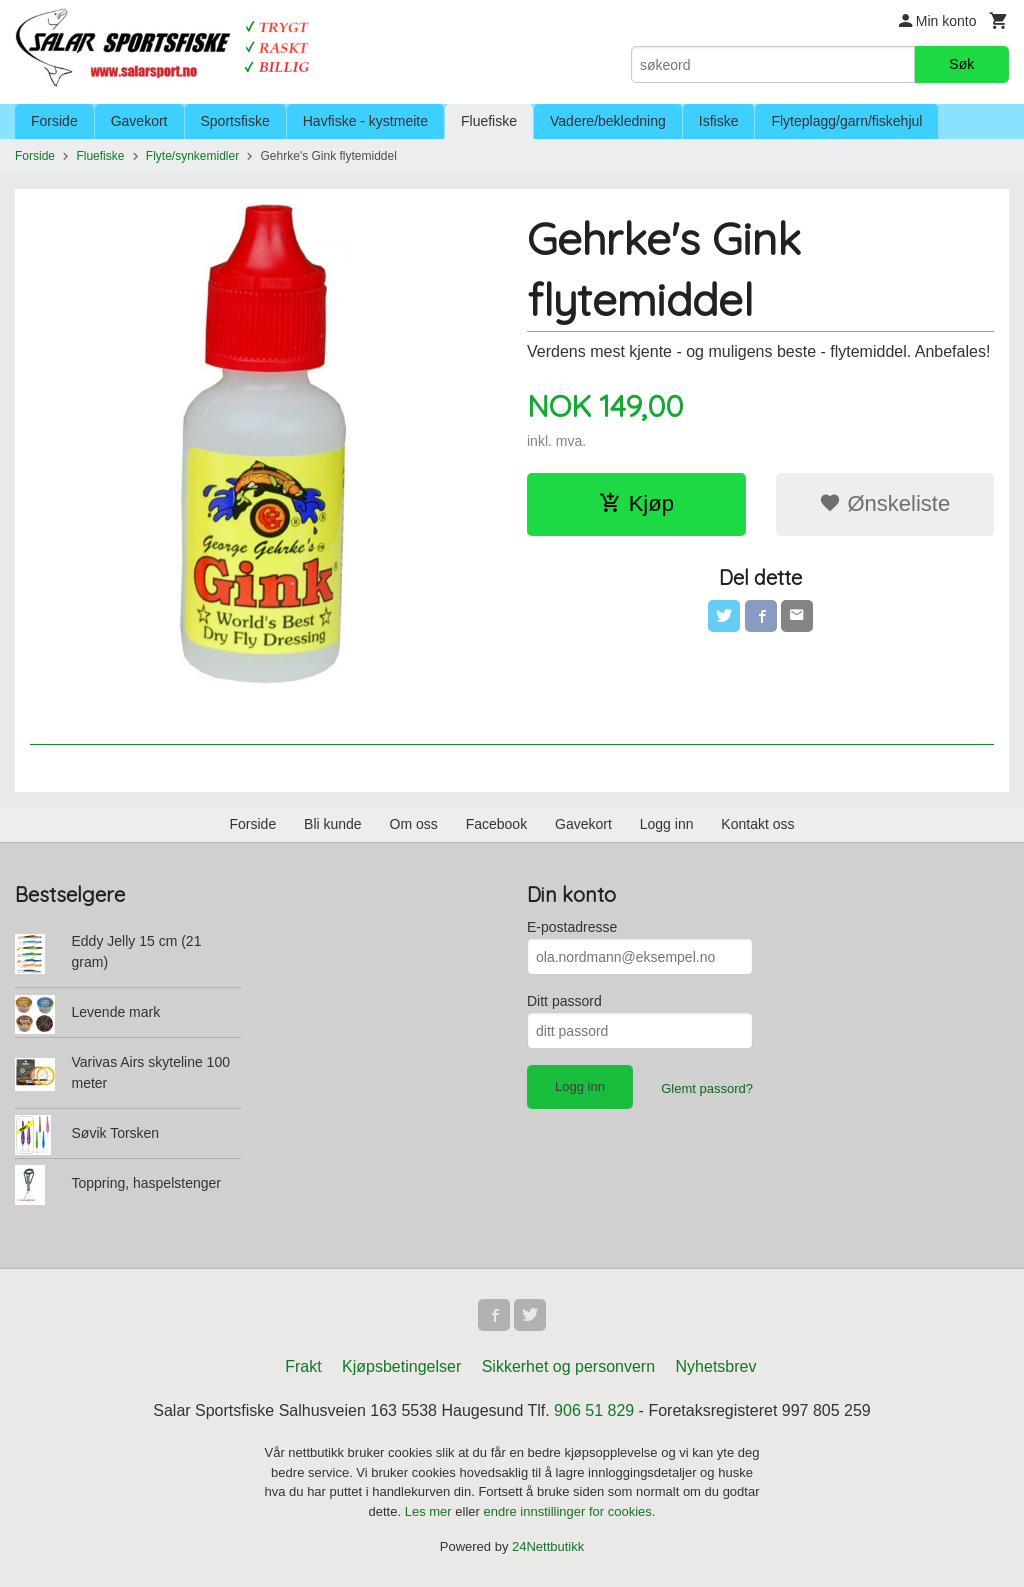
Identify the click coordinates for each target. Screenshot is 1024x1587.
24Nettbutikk (548, 1546)
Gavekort (139, 121)
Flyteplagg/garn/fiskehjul (846, 121)
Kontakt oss (757, 824)
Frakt (303, 1366)
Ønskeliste (884, 503)
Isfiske (719, 121)
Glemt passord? (707, 1088)
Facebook (496, 824)
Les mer (430, 1511)
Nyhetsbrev (716, 1366)
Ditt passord (564, 1001)
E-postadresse (572, 927)
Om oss (414, 824)
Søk (961, 64)
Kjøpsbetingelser (401, 1366)
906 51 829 (594, 1410)
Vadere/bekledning (608, 121)
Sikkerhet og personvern (568, 1366)
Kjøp (636, 503)
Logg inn (667, 824)
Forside (54, 121)
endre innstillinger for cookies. (569, 1511)
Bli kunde (333, 824)
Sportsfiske (235, 121)
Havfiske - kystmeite (365, 121)
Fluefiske (489, 121)
